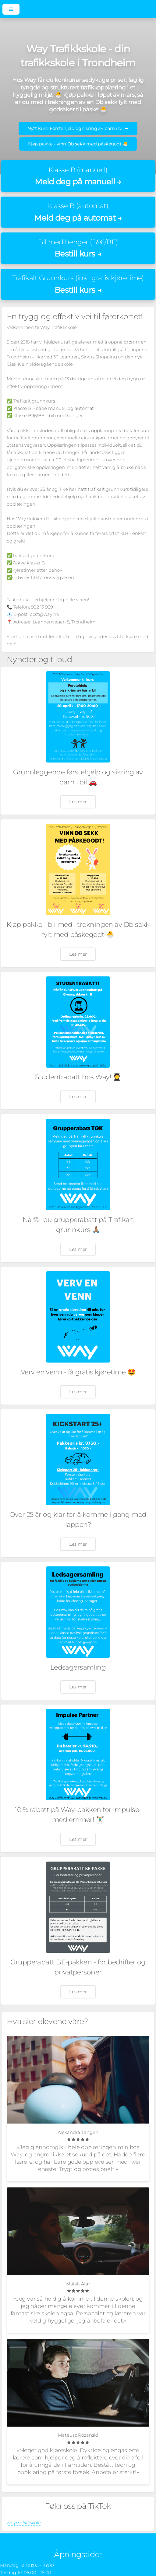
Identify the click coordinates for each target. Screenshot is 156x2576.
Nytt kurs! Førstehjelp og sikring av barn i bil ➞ (78, 128)
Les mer (78, 802)
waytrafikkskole (24, 2522)
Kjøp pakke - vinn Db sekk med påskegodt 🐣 (78, 144)
